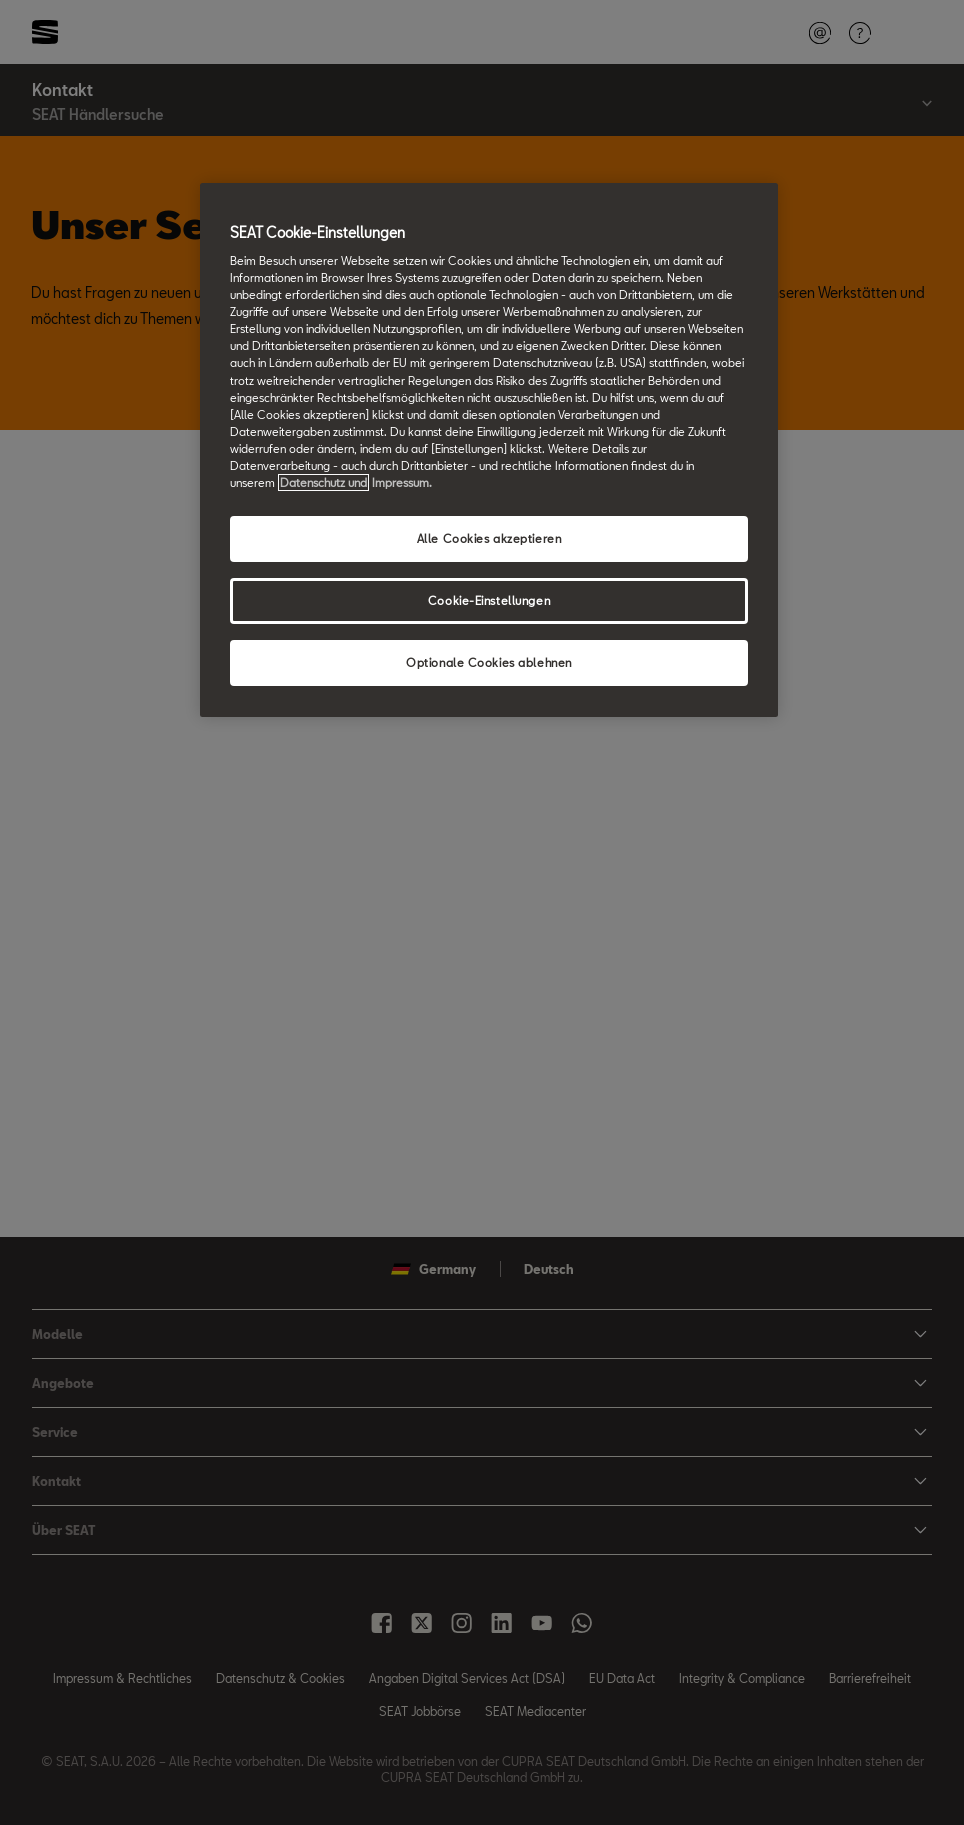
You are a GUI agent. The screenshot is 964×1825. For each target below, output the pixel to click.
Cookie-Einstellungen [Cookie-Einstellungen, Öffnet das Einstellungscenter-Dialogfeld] (489, 600)
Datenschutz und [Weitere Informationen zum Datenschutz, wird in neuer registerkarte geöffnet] (323, 482)
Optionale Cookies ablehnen (489, 662)
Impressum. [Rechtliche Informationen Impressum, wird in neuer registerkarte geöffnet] (402, 482)
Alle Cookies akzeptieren (489, 538)
